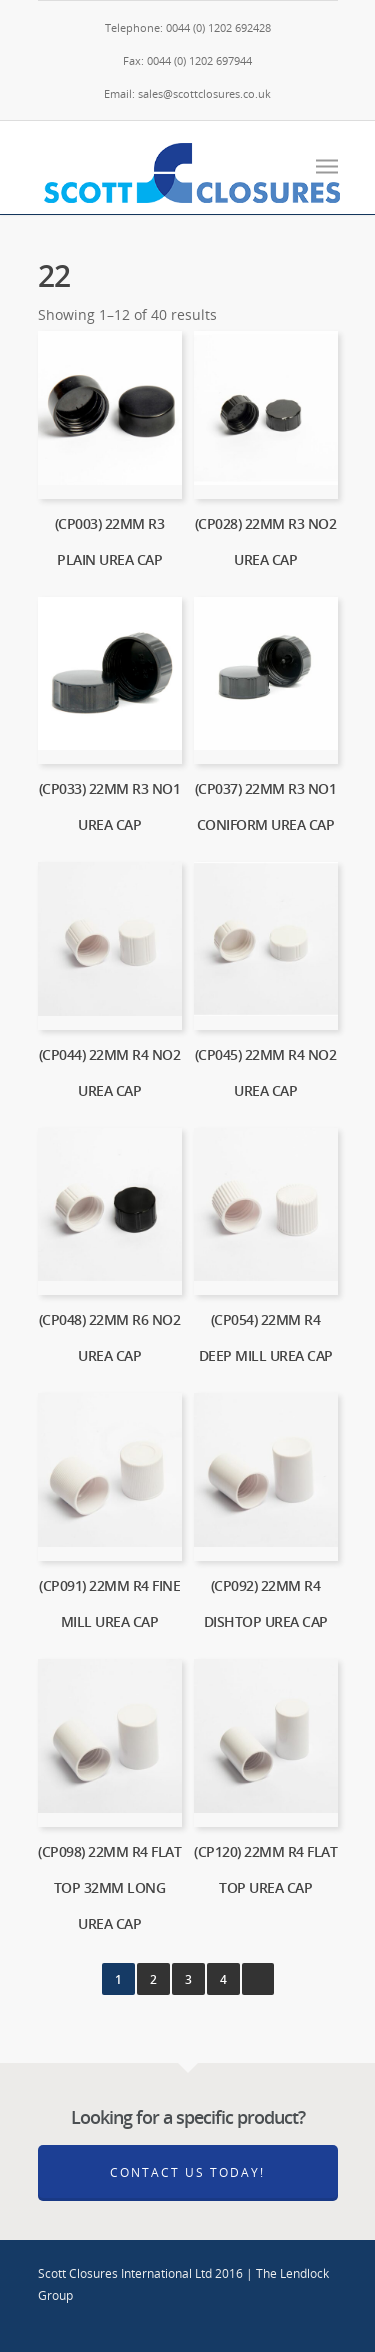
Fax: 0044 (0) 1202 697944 (187, 60)
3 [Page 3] (188, 1979)
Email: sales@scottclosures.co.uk (187, 93)
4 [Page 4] (223, 1979)
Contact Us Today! (187, 2172)
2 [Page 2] (153, 1979)
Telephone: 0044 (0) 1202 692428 (188, 27)
